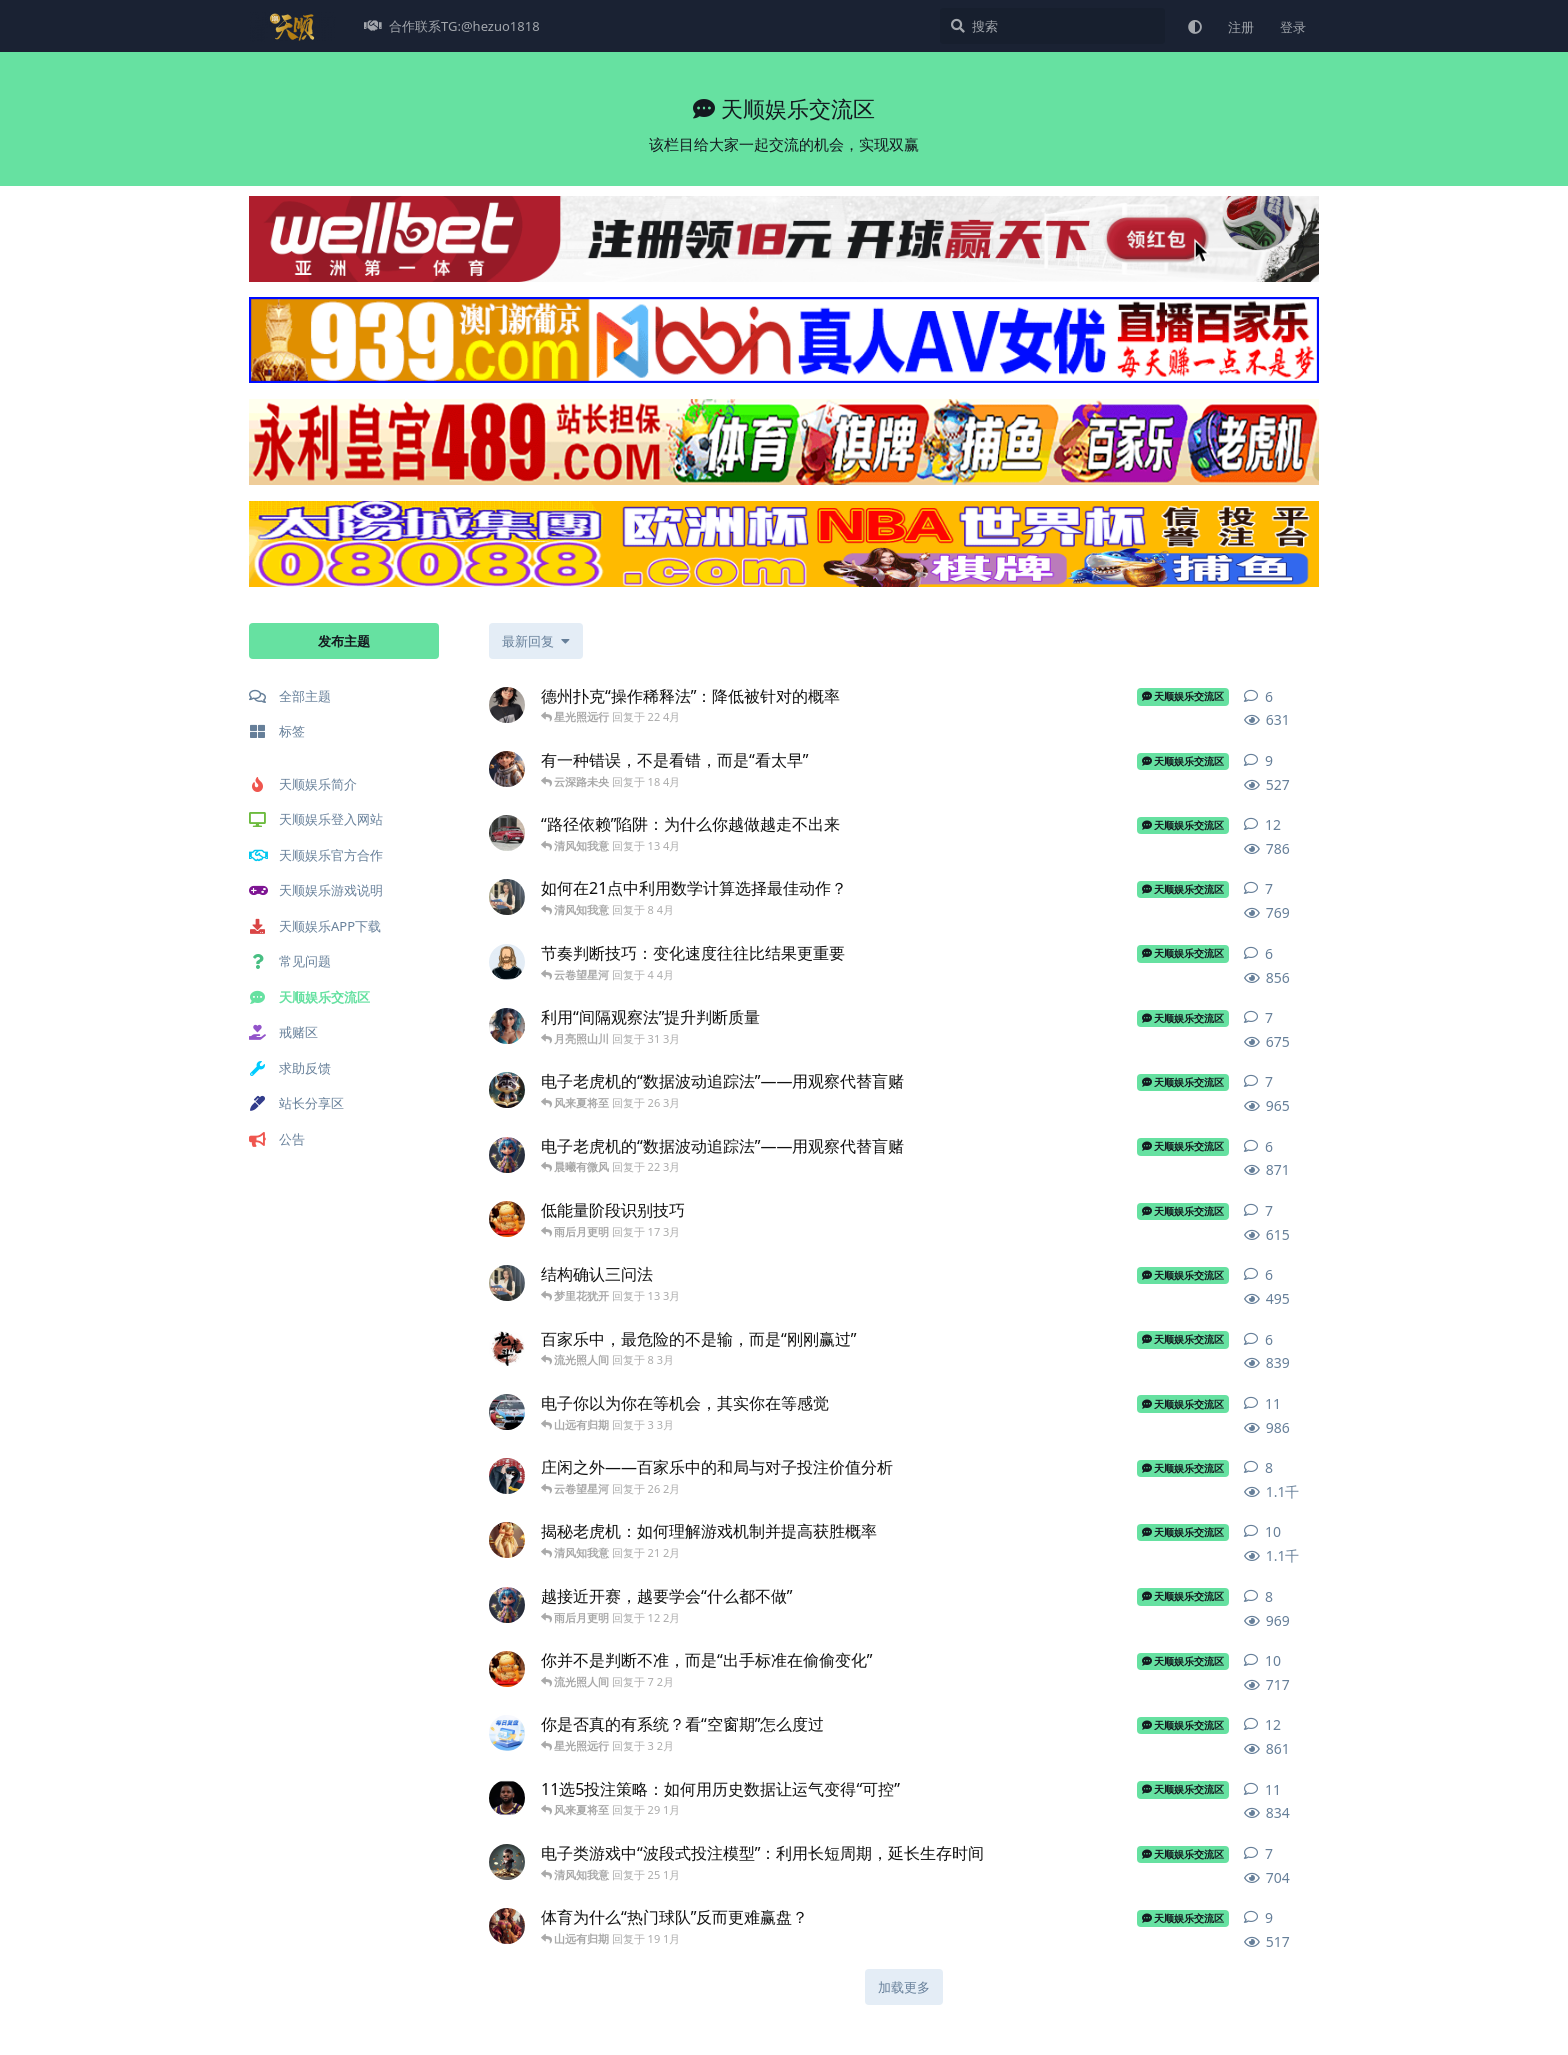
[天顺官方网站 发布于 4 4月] (507, 962)
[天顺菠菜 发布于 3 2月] (507, 1733)
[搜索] (1052, 26)
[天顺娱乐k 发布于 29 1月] (507, 1798)
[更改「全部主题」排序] (536, 641)
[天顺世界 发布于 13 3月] (507, 1283)
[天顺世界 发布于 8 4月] (507, 897)
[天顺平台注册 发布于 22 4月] (507, 705)
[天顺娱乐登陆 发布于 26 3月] (507, 1090)
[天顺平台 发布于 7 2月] (507, 1669)
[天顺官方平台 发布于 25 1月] (507, 1862)
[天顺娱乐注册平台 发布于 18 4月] (507, 769)
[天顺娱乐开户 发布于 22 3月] (507, 1155)
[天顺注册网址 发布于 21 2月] (507, 1540)
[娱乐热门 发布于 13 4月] (507, 833)
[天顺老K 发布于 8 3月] (507, 1348)
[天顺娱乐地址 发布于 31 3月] (507, 1026)
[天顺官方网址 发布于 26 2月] (507, 1476)
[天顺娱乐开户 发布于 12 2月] (507, 1605)
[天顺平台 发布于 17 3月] (507, 1219)
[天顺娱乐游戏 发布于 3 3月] (507, 1412)
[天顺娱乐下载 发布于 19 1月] (507, 1926)
